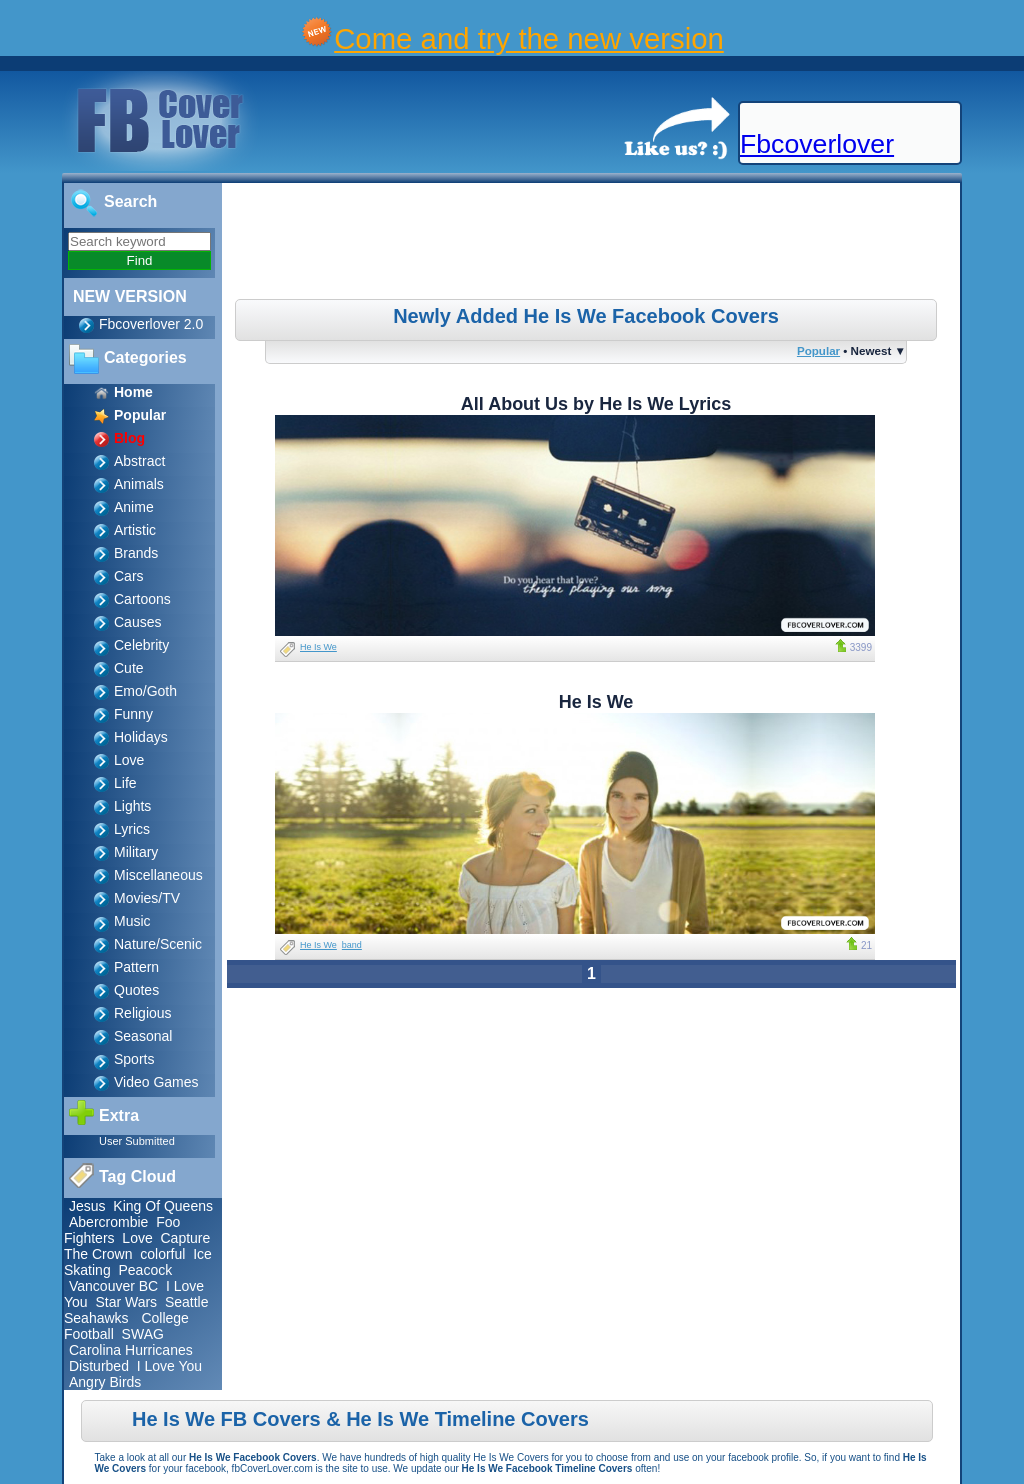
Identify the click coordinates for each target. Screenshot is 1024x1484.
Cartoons (142, 599)
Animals (139, 484)
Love (129, 760)
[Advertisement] (594, 244)
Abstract (139, 461)
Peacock (145, 1270)
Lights (132, 806)
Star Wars (126, 1302)
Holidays (141, 737)
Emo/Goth (145, 691)
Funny (133, 714)
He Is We (318, 647)
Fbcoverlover (817, 144)
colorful (162, 1254)
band (352, 945)
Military (136, 852)
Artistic (135, 530)
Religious (143, 1013)
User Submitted (137, 1141)
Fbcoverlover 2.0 (151, 324)
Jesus (87, 1206)
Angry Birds (105, 1382)
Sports (134, 1059)
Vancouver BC (113, 1286)
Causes (137, 622)
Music (132, 921)
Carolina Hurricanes (131, 1350)
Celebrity (141, 645)
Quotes (136, 990)
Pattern (136, 967)
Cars (129, 576)
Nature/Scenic (158, 944)
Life (125, 783)
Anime (134, 507)
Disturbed (99, 1366)
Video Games (156, 1082)
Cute (129, 668)
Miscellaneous (158, 875)
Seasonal (143, 1036)
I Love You (169, 1366)
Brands (136, 553)
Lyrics (132, 829)
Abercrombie (108, 1222)
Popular (818, 350)
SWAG (143, 1334)
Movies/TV (147, 898)
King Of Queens (163, 1206)
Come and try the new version (529, 38)
